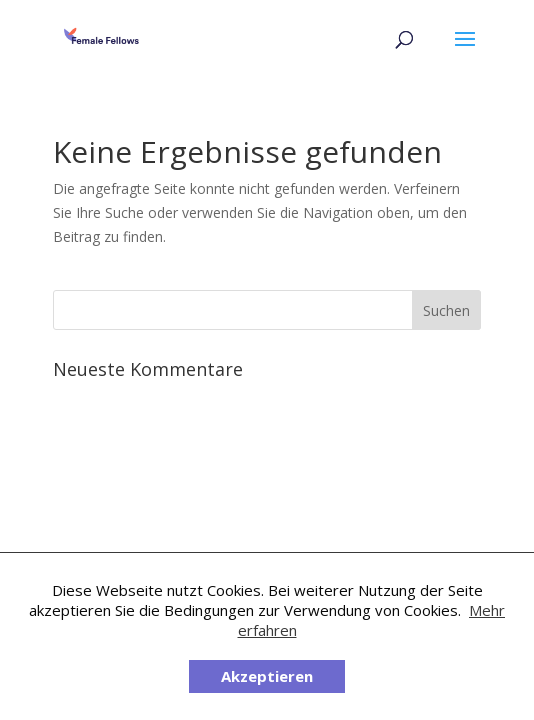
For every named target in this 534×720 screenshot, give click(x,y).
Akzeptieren (267, 676)
